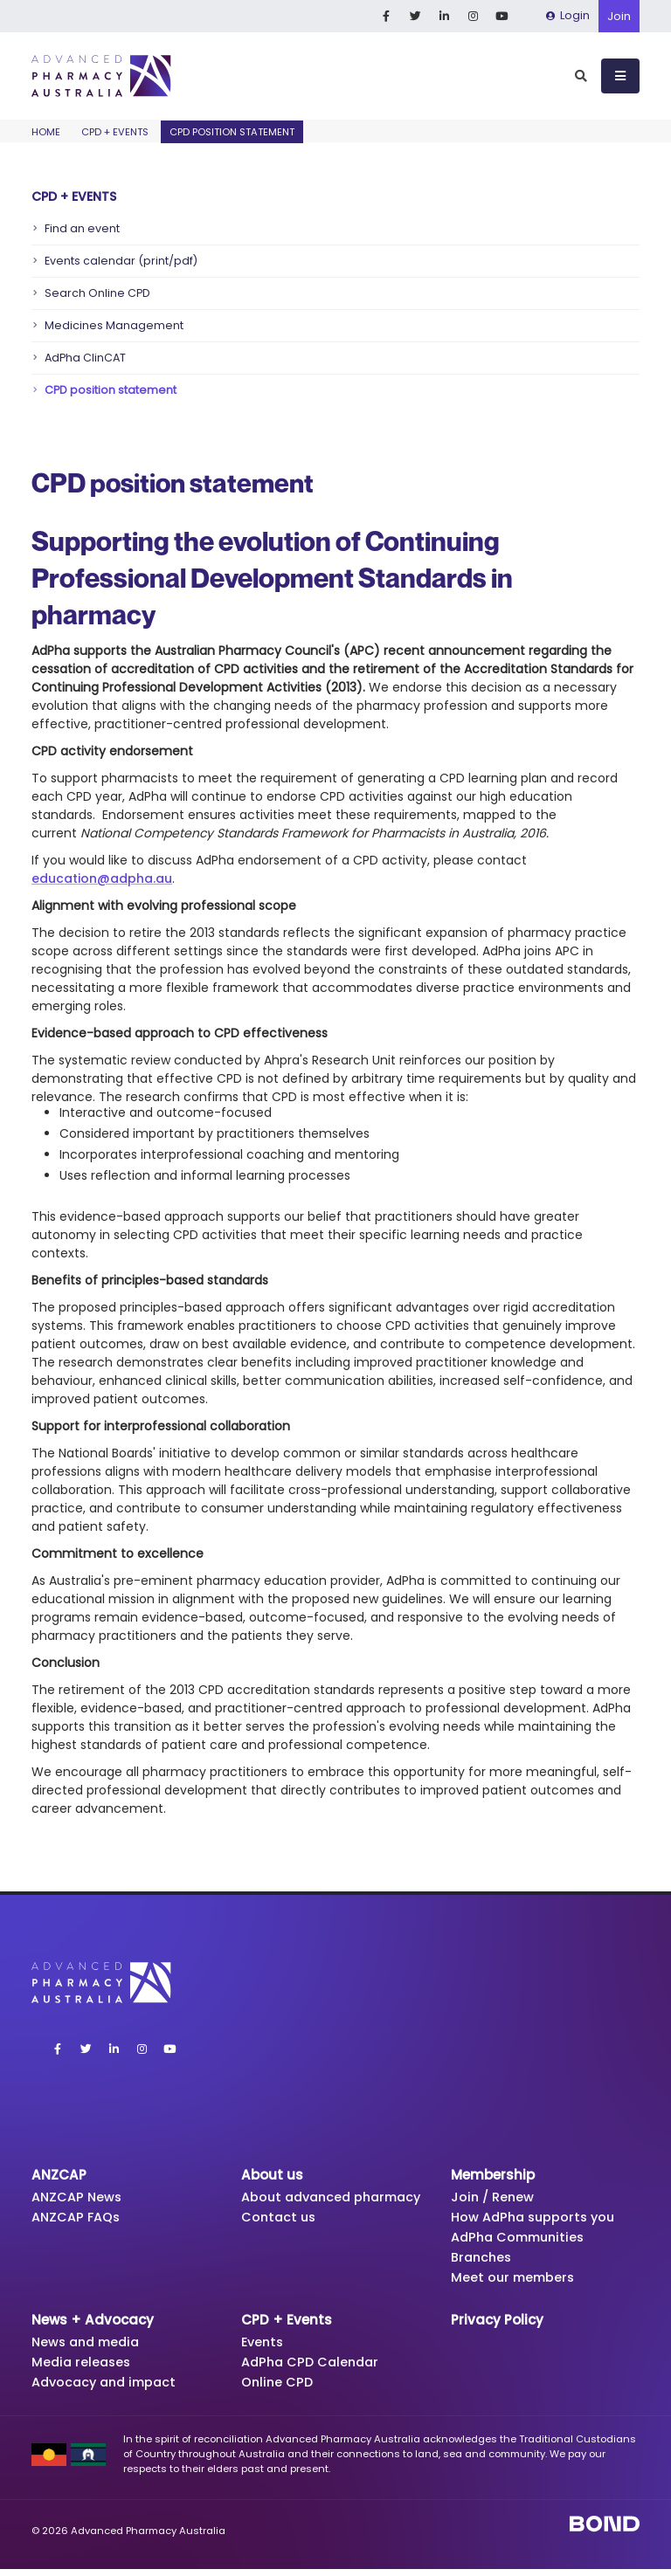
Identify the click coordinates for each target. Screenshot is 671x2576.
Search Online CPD (97, 293)
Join (619, 16)
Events (264, 2347)
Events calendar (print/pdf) (121, 260)
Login (568, 15)
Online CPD (278, 2389)
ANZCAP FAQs (78, 2218)
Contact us (280, 2236)
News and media (89, 2347)
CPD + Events (115, 132)
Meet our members (515, 2281)
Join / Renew (493, 2197)
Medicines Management (114, 325)
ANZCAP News (78, 2197)
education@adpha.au (101, 878)
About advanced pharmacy (299, 2206)
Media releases (83, 2368)
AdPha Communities (522, 2239)
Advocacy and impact (108, 2389)
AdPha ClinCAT (85, 357)
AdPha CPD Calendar (313, 2368)
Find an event (82, 228)
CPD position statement (110, 389)
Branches (483, 2260)
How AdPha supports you (537, 2218)
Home (45, 132)
